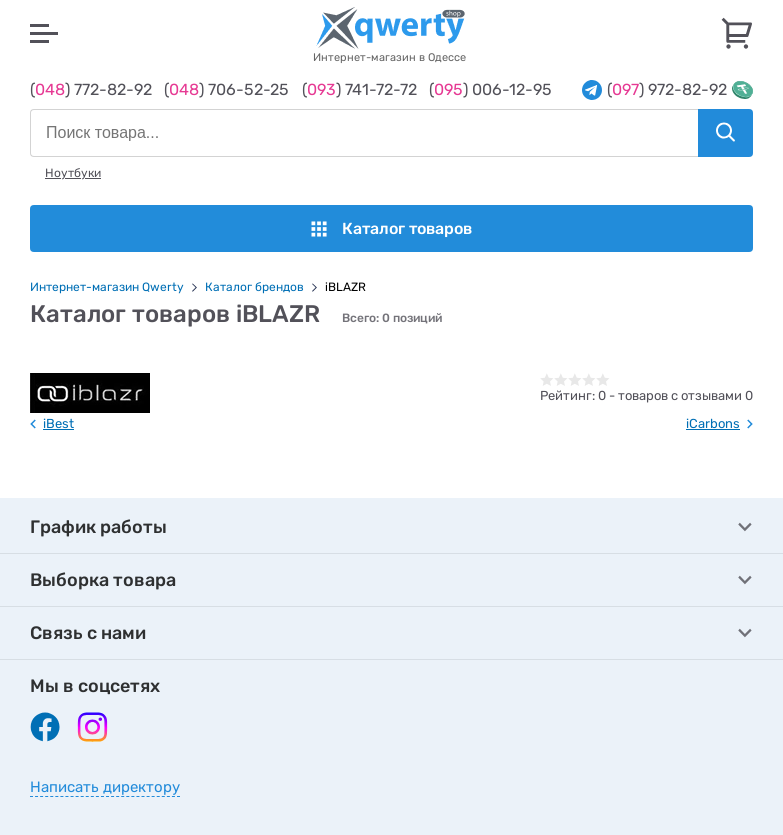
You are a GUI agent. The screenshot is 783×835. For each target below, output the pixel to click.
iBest (58, 423)
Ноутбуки (73, 173)
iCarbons (713, 423)
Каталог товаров (391, 228)
